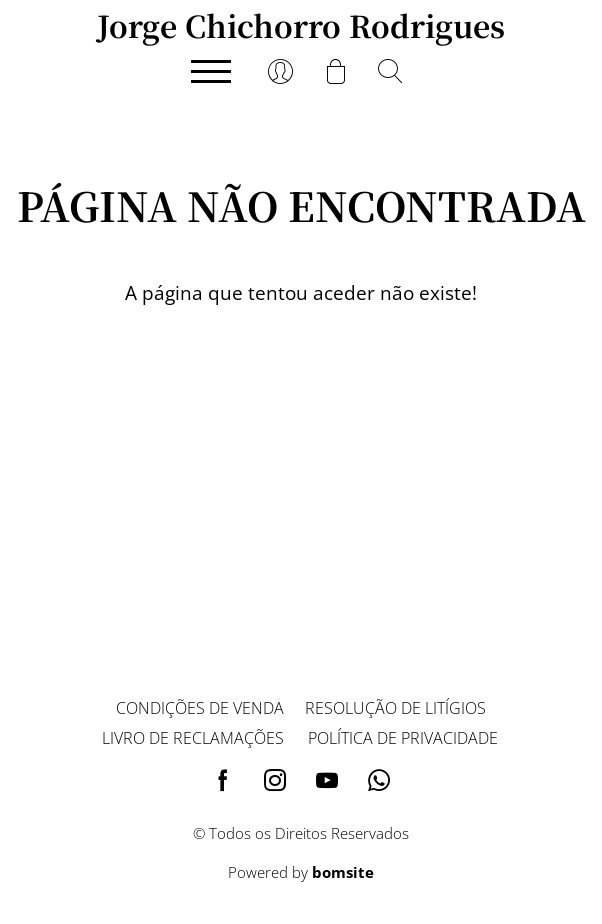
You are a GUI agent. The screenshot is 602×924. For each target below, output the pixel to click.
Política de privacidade (403, 738)
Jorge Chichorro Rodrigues (301, 25)
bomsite (343, 872)
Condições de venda (200, 708)
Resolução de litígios (395, 708)
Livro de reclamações (193, 738)
